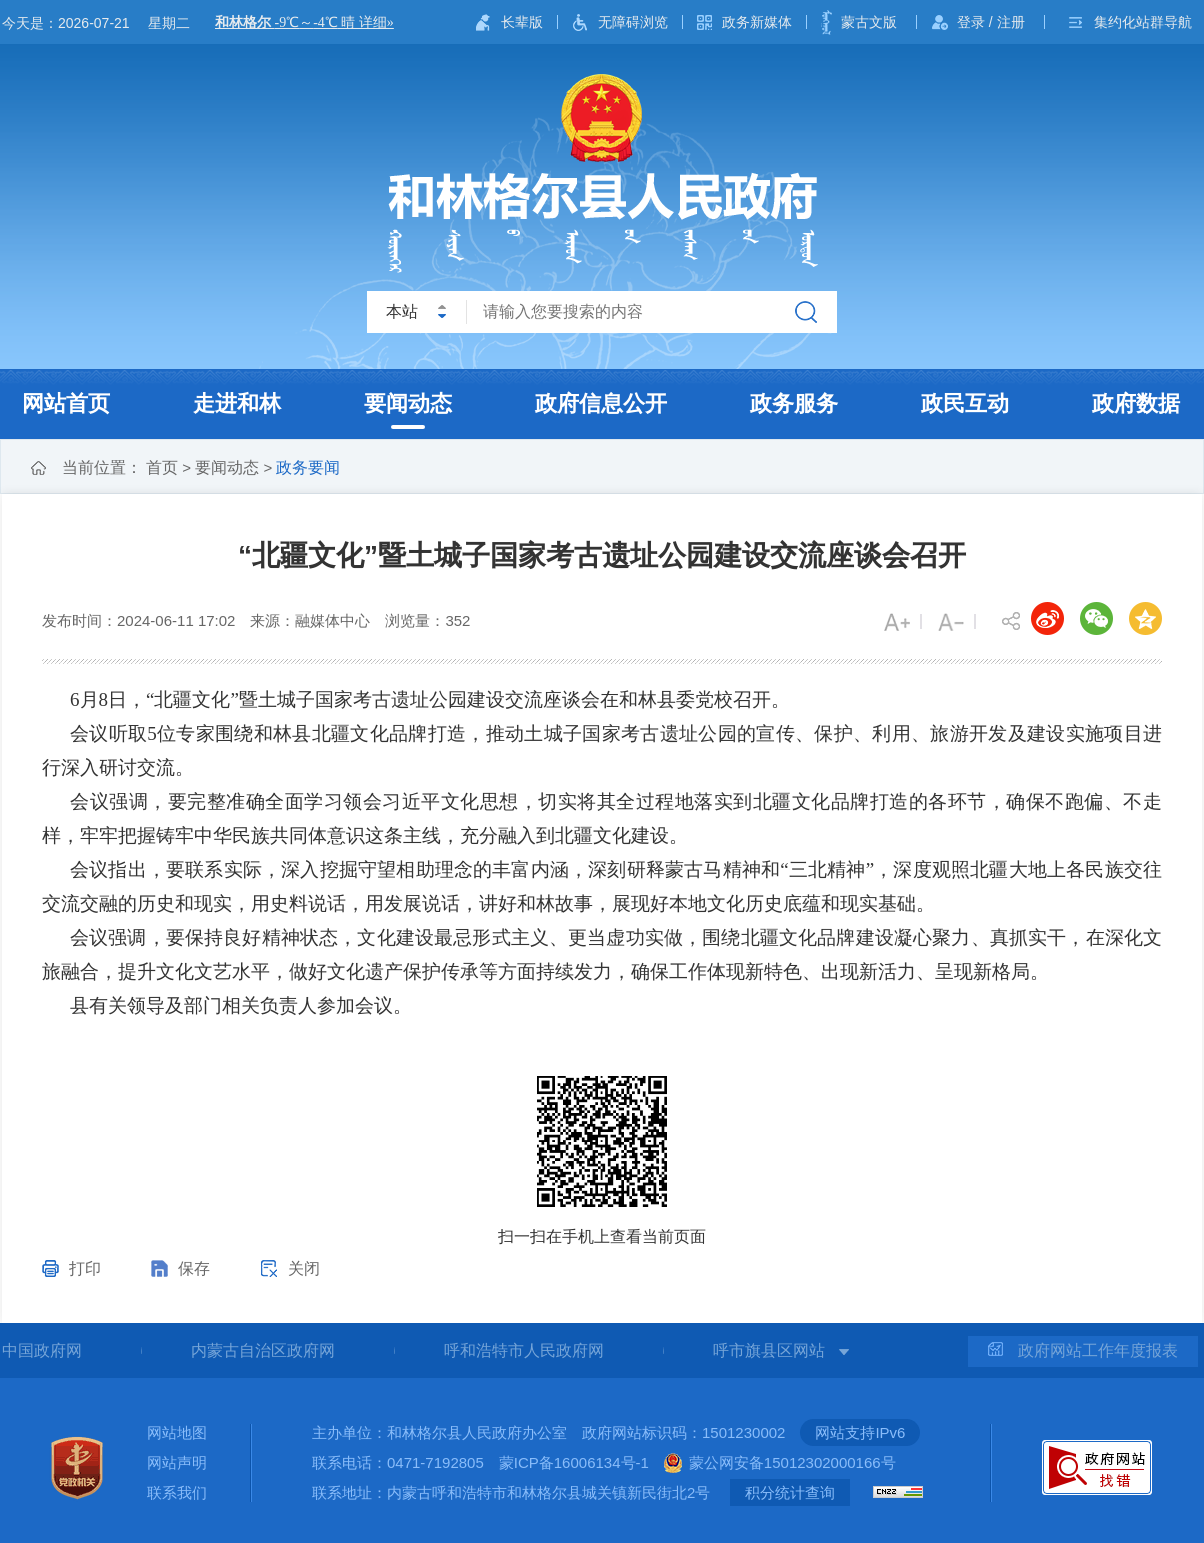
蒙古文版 (869, 22)
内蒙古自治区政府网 (263, 1350)
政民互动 (965, 403)
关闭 (304, 1268)
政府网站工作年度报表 (1083, 1350)
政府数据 (1136, 403)
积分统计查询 (790, 1492)
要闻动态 (408, 403)
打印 (85, 1268)
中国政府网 (42, 1350)
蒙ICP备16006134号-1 (574, 1462)
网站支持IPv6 (860, 1432)
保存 (194, 1268)
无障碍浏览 (633, 22)
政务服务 (794, 403)
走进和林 (237, 403)
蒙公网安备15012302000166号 (792, 1462)
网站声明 (177, 1462)
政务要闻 (308, 467)
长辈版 (522, 22)
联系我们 (177, 1492)
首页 (162, 467)
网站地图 (177, 1432)
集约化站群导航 (1143, 22)
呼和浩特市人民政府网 (524, 1350)
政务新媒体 (757, 22)
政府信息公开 (601, 403)
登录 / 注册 (991, 22)
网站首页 (66, 403)
